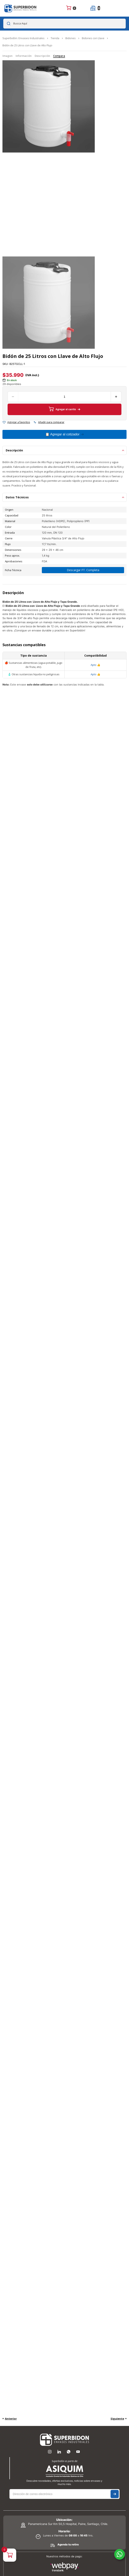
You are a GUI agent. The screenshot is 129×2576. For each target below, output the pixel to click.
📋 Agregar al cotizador (62, 434)
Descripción (42, 56)
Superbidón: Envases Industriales (23, 38)
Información (24, 56)
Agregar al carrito (65, 409)
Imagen (7, 56)
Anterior (11, 2418)
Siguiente (117, 2418)
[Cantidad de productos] (64, 397)
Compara (59, 56)
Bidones (70, 38)
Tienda (55, 38)
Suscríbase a (114, 2494)
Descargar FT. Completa (83, 570)
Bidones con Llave (93, 38)
